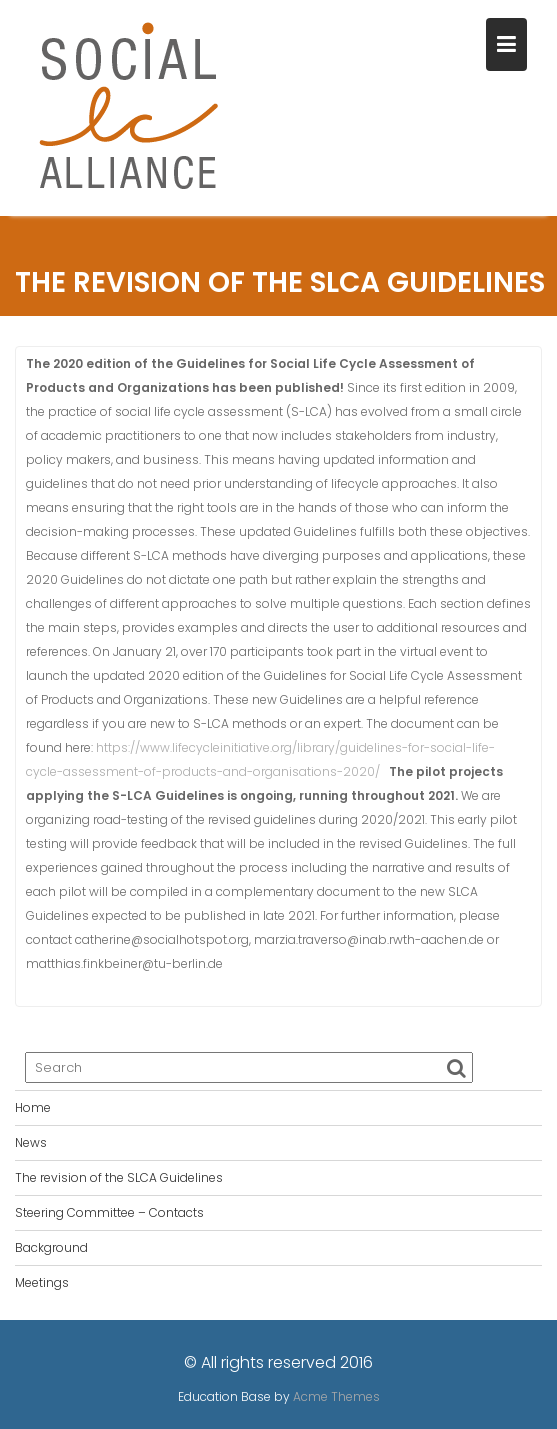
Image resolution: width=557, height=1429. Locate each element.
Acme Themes (336, 1396)
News (31, 1142)
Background (51, 1247)
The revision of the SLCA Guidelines (119, 1177)
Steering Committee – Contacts (109, 1212)
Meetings (42, 1282)
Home (33, 1107)
